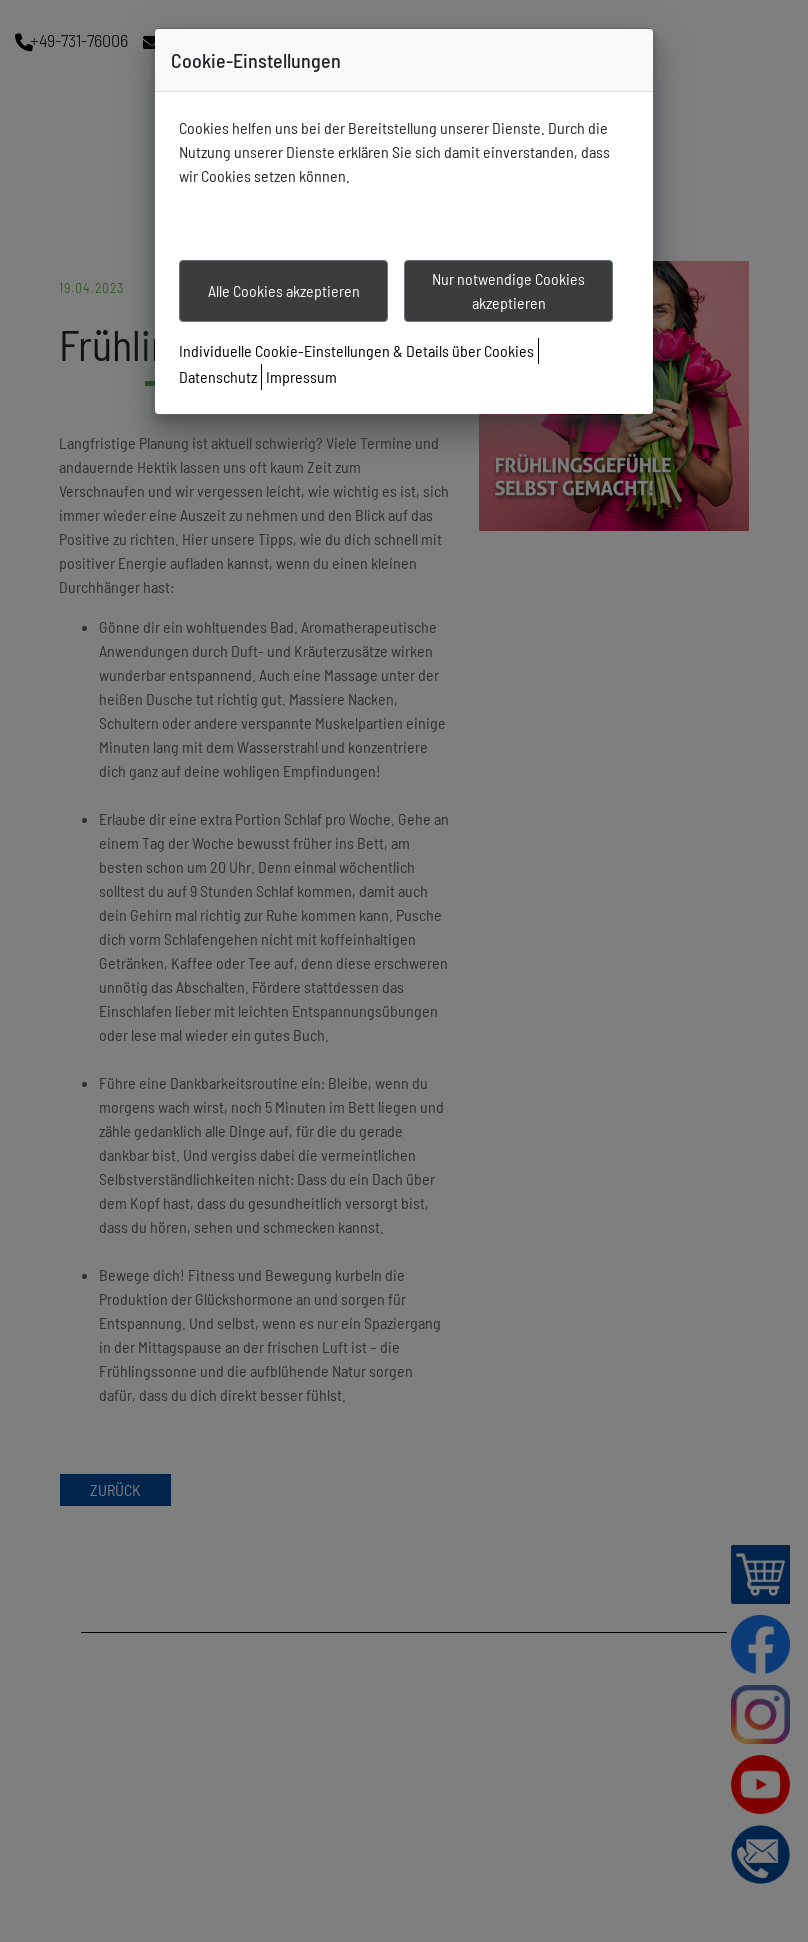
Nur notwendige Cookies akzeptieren (508, 290)
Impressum (301, 376)
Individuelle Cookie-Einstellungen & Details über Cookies (356, 350)
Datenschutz (218, 376)
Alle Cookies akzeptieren (284, 290)
